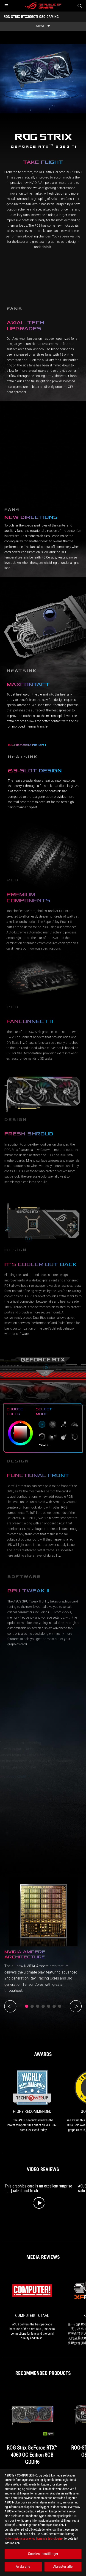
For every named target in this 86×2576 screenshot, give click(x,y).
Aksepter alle (63, 2566)
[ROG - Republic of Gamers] (43, 5)
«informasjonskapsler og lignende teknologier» (34, 2538)
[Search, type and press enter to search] (79, 6)
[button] (6, 6)
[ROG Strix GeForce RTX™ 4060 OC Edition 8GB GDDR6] (32, 2345)
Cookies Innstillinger (43, 2554)
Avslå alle (23, 2566)
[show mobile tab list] (43, 26)
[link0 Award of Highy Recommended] (32, 2019)
